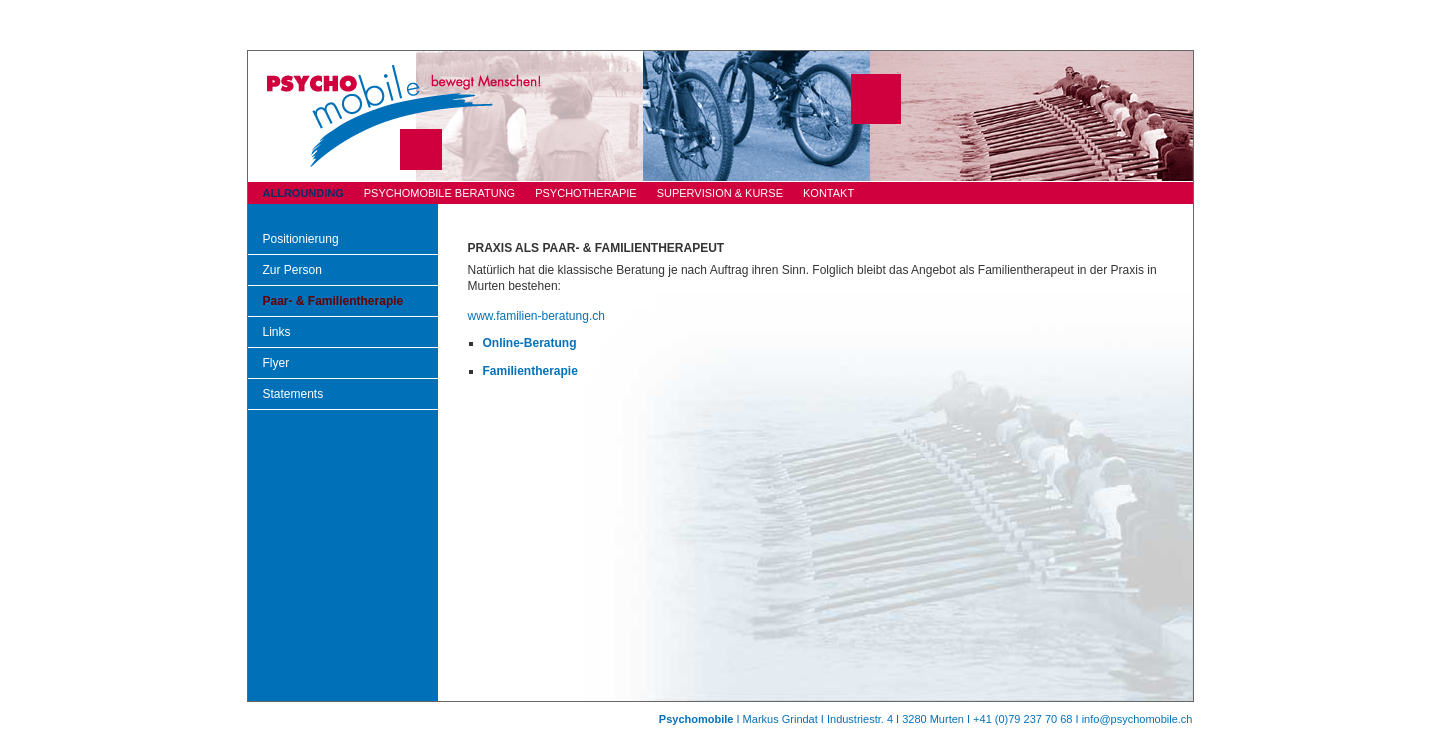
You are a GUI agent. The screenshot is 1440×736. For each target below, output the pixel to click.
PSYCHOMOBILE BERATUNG (439, 193)
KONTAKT (828, 193)
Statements (293, 394)
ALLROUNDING (303, 193)
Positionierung (301, 239)
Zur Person (292, 270)
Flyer (276, 363)
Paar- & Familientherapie (333, 301)
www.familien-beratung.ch (536, 316)
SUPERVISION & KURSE (720, 193)
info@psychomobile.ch (1137, 719)
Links (277, 332)
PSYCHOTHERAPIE (585, 193)
